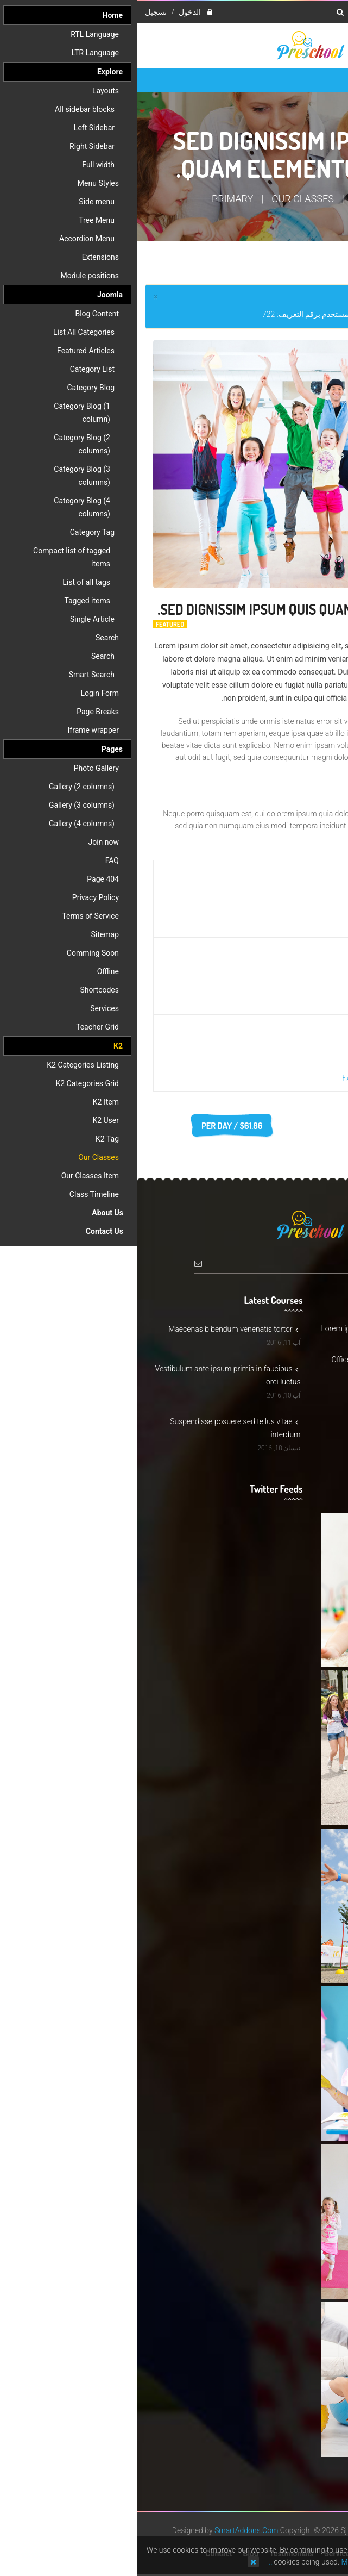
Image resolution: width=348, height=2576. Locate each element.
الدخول (52, 12)
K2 (221, 198)
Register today (290, 1125)
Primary (95, 198)
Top (336, 191)
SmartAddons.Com (109, 2530)
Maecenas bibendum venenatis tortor (96, 1329)
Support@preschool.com (282, 1396)
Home (259, 198)
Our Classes (166, 198)
